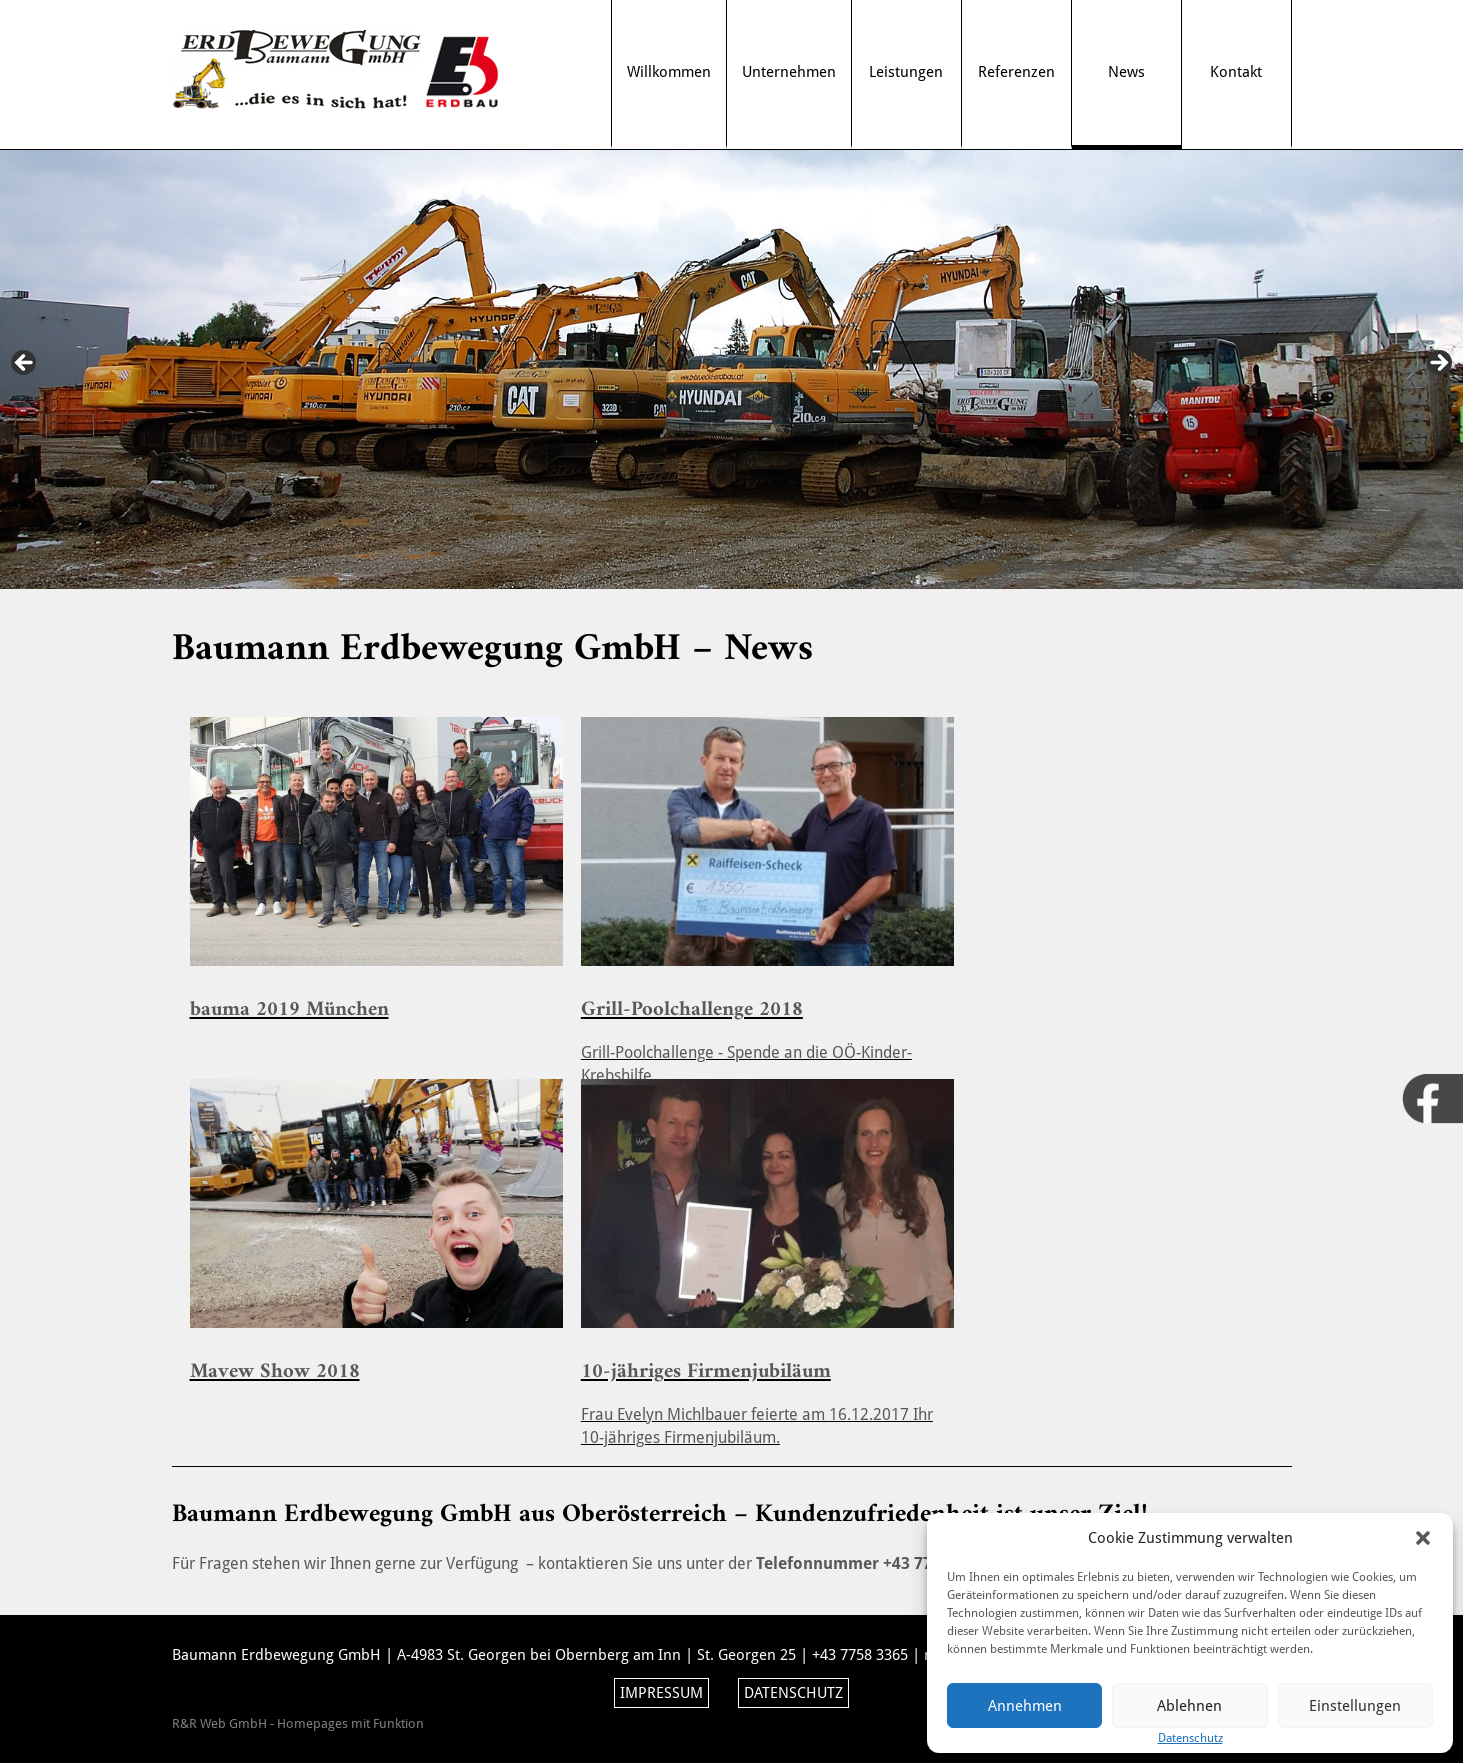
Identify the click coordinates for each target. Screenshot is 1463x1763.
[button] (1423, 1538)
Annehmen (1025, 1706)
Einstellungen (1355, 1706)
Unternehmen (789, 72)
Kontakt (1236, 72)
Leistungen (906, 72)
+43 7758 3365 (860, 1655)
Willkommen (669, 72)
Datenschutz (793, 1693)
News (1126, 72)
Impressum (661, 1693)
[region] (731, 369)
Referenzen (1016, 72)
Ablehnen (1189, 1706)
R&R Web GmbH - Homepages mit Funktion (298, 1723)
